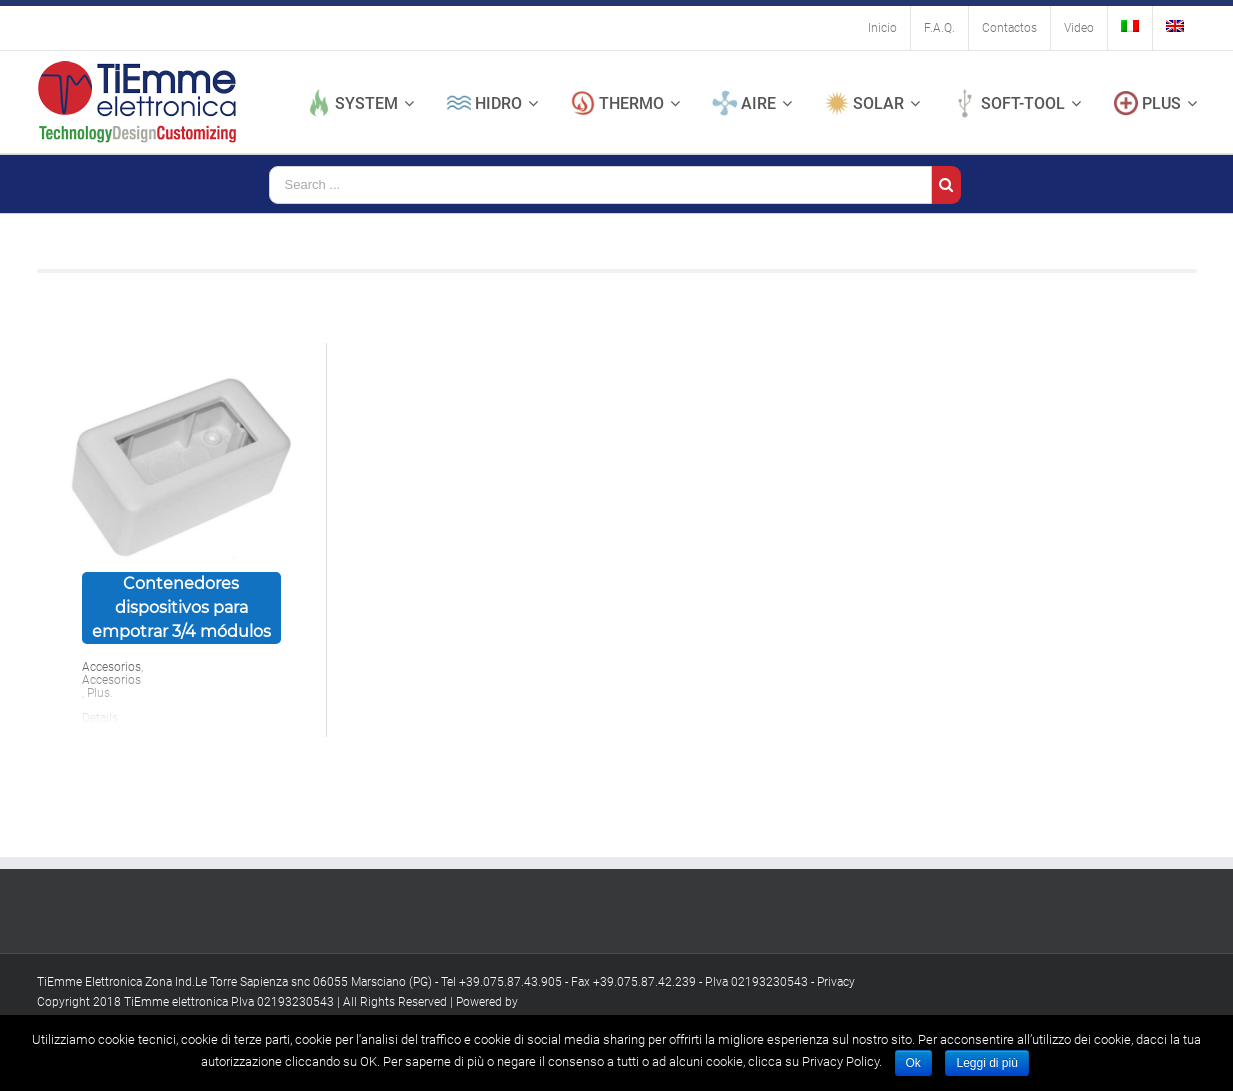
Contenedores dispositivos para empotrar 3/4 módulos (181, 607)
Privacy (836, 982)
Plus (98, 693)
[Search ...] (600, 185)
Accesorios (111, 667)
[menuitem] (882, 28)
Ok (913, 1063)
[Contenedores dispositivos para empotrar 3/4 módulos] (181, 457)
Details (100, 718)
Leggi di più (986, 1063)
